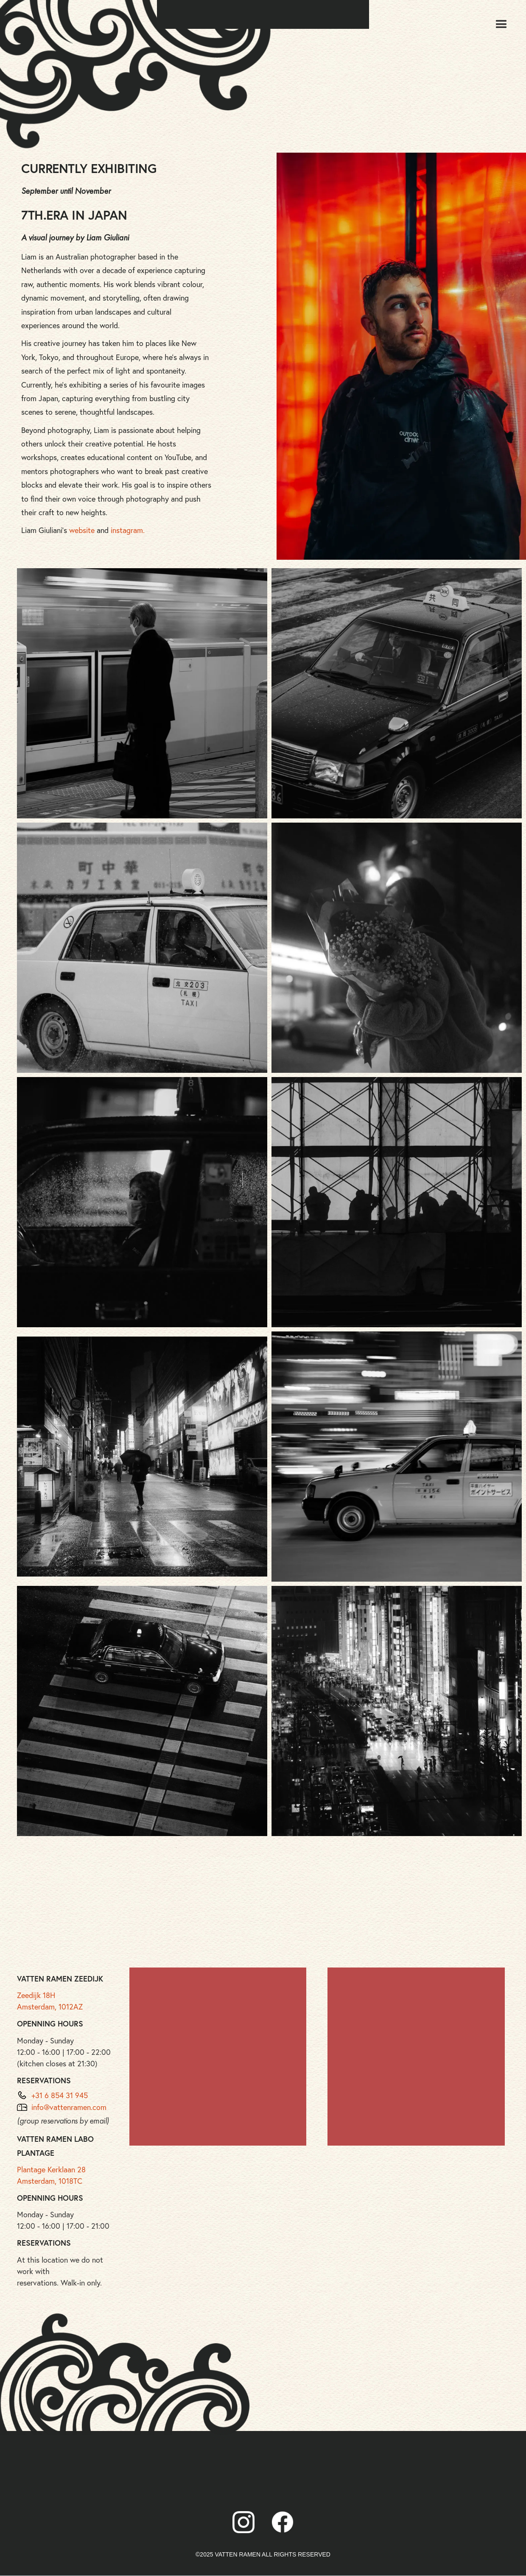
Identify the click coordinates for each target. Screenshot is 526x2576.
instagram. (128, 530)
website (82, 530)
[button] (501, 24)
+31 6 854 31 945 (59, 2095)
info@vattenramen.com (68, 2107)
